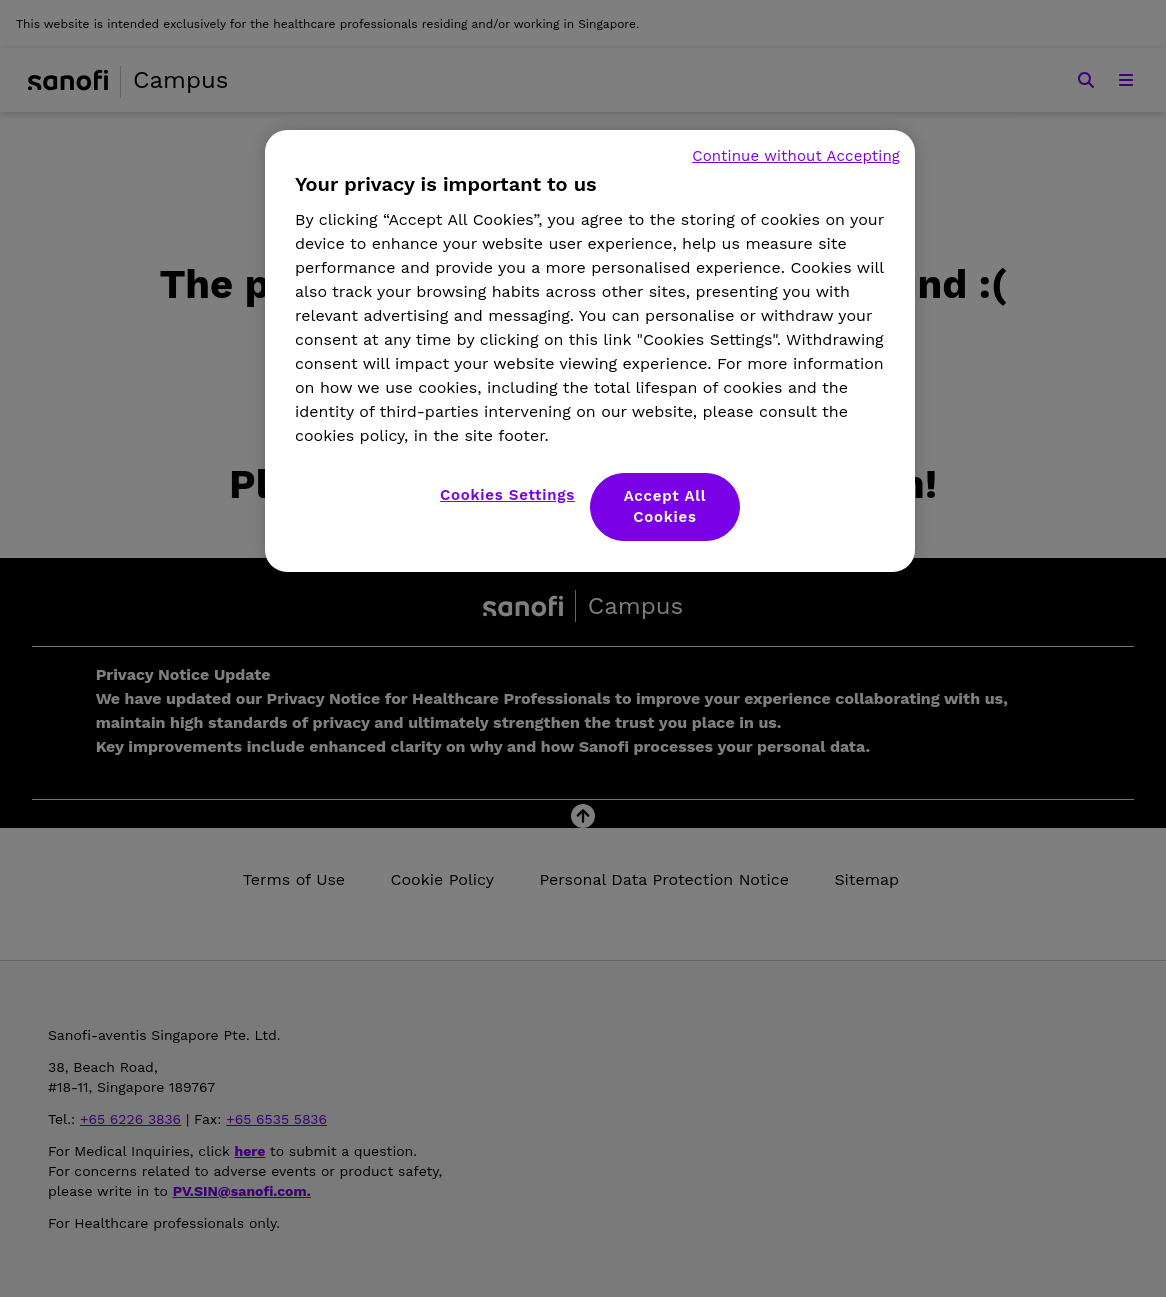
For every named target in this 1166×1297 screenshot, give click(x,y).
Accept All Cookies (665, 506)
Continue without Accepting (796, 156)
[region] (590, 351)
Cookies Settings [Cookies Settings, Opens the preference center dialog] (507, 495)
